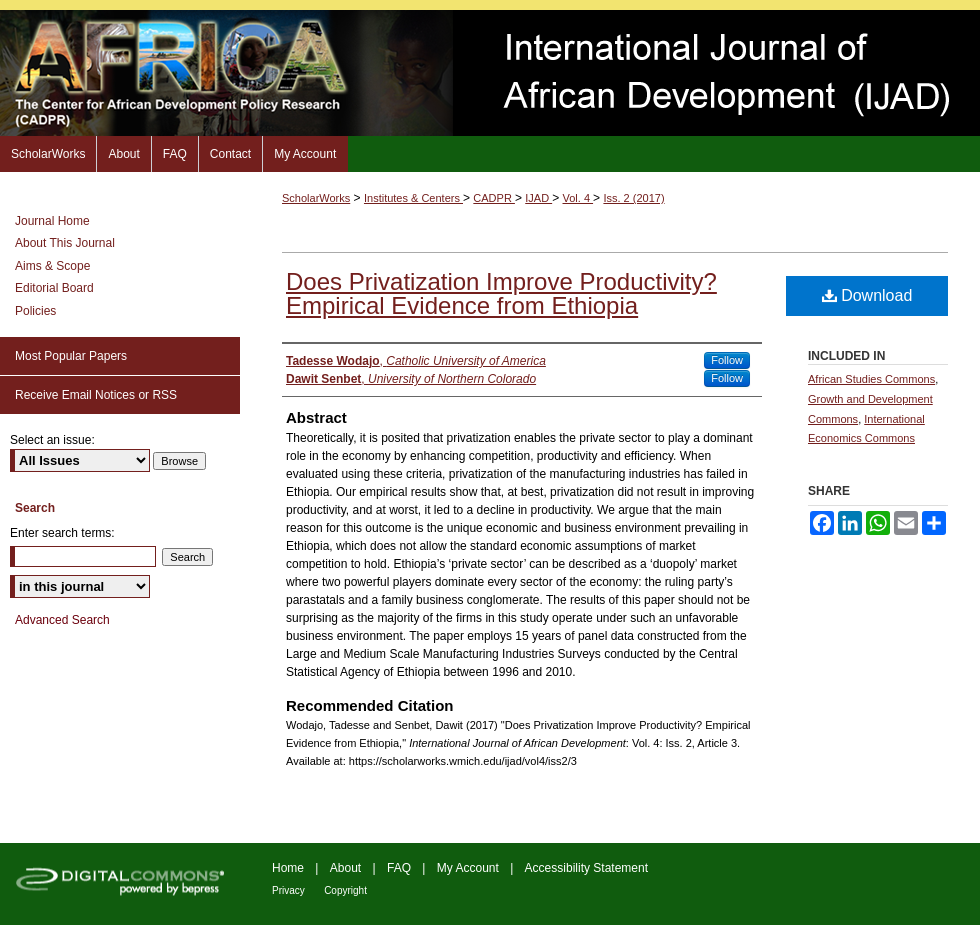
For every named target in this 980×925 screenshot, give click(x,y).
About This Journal (65, 243)
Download (867, 295)
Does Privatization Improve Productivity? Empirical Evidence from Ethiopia (501, 293)
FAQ (399, 868)
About (345, 868)
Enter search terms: (62, 533)
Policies (35, 311)
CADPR (494, 198)
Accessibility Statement (586, 868)
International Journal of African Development (490, 73)
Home (288, 868)
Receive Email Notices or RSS (96, 395)
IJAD (538, 198)
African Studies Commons (871, 379)
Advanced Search (62, 620)
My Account (468, 868)
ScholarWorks (316, 198)
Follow (727, 360)
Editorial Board (54, 288)
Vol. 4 (578, 198)
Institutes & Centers (413, 198)
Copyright (345, 890)
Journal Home (52, 221)
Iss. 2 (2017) (633, 198)
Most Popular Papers (71, 356)
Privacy (288, 890)
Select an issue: (52, 440)
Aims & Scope (52, 266)
